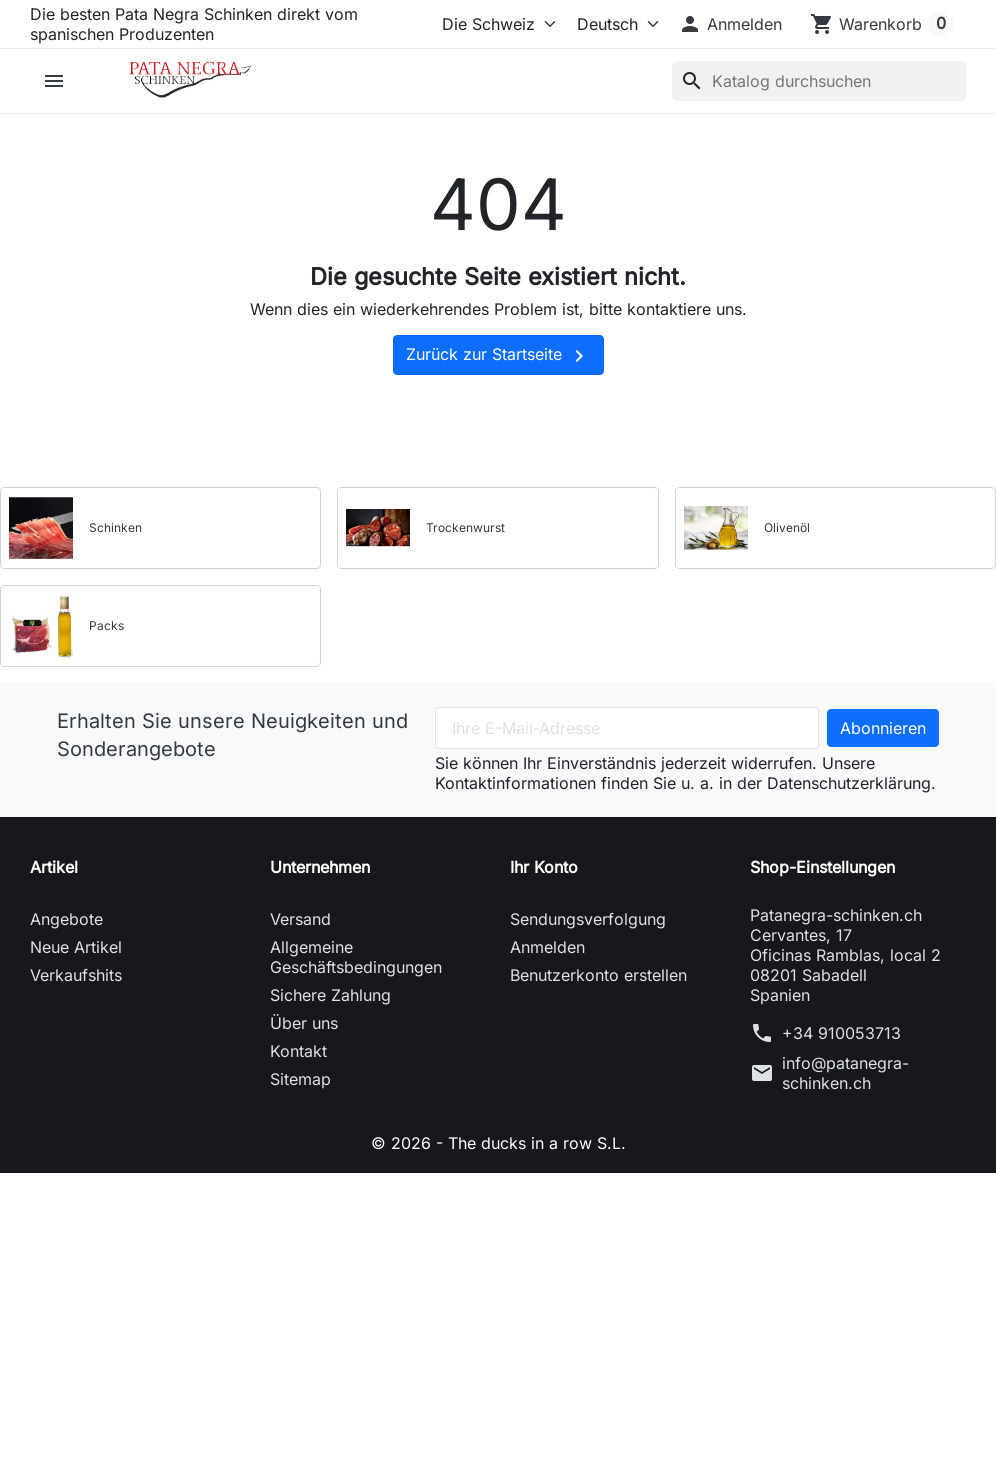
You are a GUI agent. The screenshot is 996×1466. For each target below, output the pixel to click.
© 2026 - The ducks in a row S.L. (498, 1143)
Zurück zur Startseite (498, 356)
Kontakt (298, 1051)
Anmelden (547, 947)
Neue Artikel (76, 947)
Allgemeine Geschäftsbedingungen (356, 957)
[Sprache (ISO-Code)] (612, 24)
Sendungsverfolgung (588, 919)
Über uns (304, 1023)
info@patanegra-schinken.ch (845, 1073)
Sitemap (300, 1079)
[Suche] (819, 81)
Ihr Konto (544, 867)
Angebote (66, 919)
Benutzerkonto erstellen (598, 975)
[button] (730, 24)
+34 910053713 (841, 1033)
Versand (300, 919)
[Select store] (494, 24)
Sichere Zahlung (330, 995)
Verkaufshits (76, 975)
